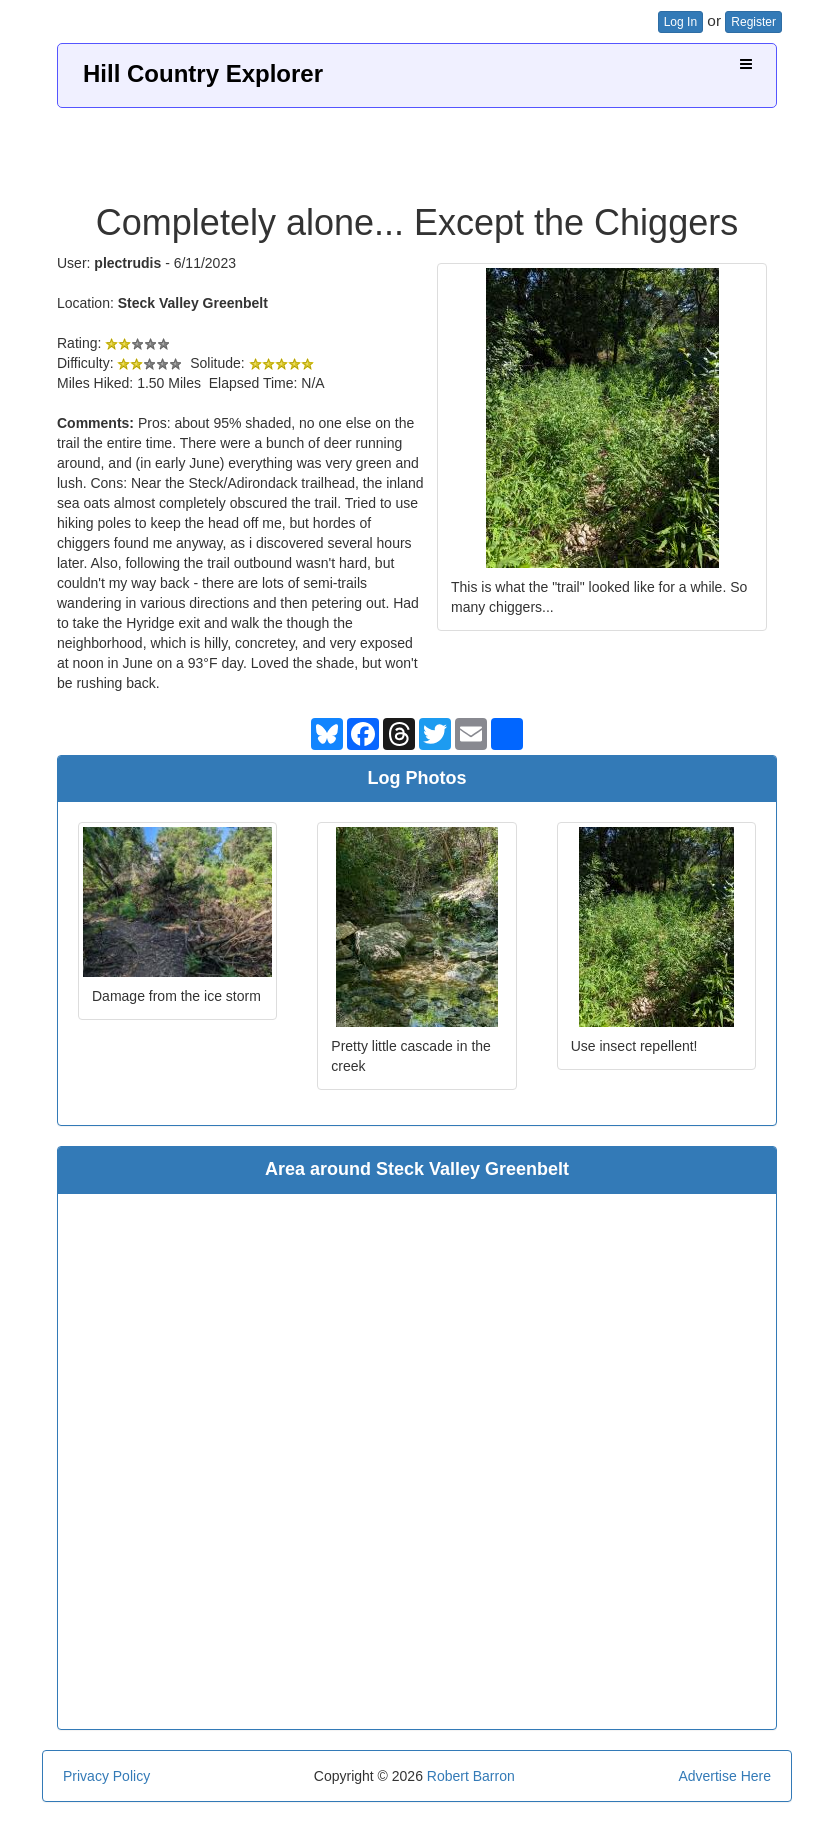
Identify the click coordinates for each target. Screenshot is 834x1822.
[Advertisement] (417, 148)
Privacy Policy (106, 1776)
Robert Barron (471, 1776)
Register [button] (753, 22)
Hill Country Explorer (203, 73)
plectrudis (127, 263)
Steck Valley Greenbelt (193, 303)
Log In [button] (680, 22)
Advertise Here (724, 1776)
